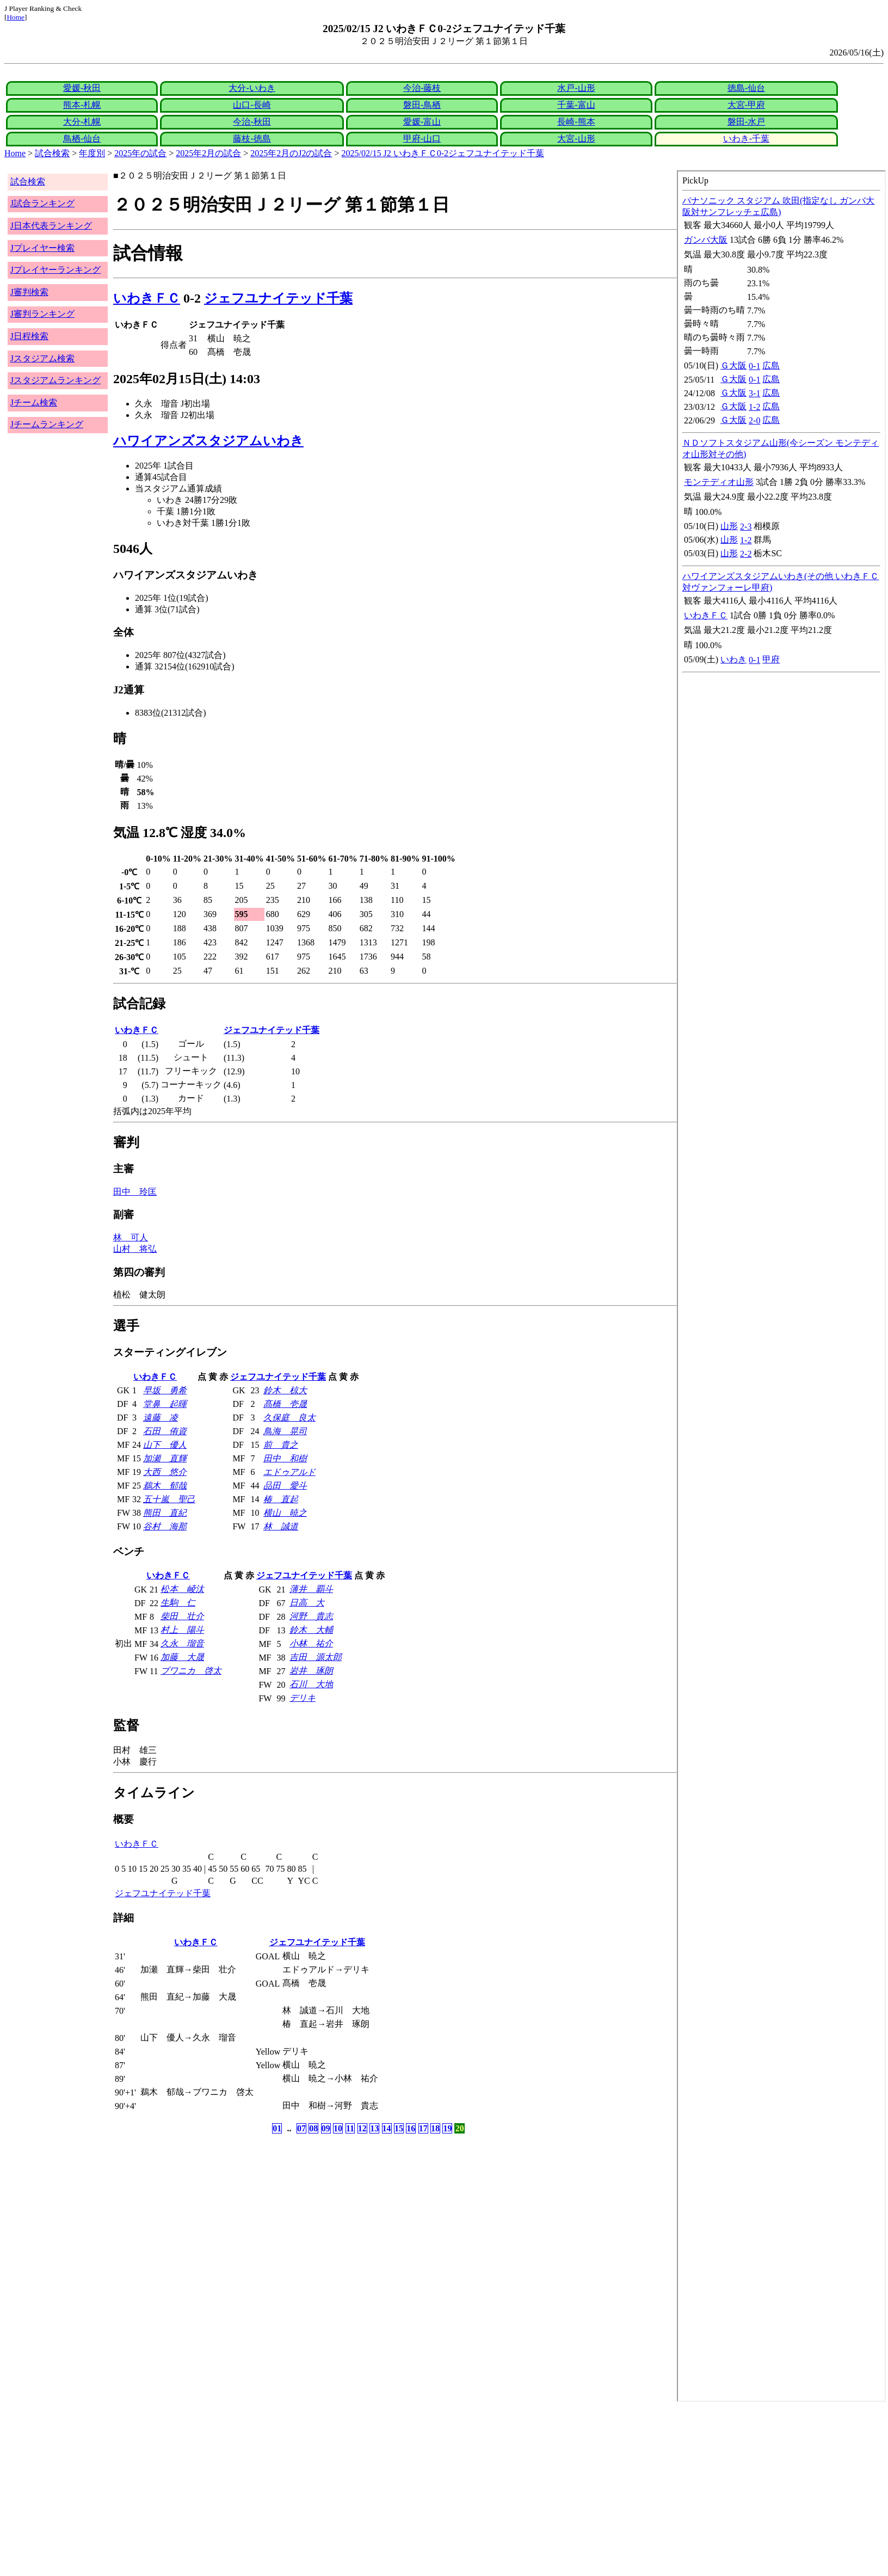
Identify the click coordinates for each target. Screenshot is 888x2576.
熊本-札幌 (82, 104)
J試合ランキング (42, 203)
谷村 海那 (165, 1526)
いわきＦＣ (146, 298)
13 (374, 2128)
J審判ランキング (42, 313)
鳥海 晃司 (285, 1431)
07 (301, 2128)
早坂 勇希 (165, 1390)
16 (410, 2128)
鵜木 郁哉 (165, 1485)
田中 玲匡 (135, 1191)
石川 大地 (311, 1684)
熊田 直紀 (165, 1512)
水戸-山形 (576, 88)
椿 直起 (280, 1499)
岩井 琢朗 (311, 1670)
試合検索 (52, 153)
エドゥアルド (289, 1472)
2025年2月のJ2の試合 (291, 153)
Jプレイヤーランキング (55, 269)
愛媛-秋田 (82, 88)
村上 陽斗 (182, 1629)
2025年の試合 (140, 153)
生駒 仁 (178, 1602)
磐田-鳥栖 (422, 104)
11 (350, 2128)
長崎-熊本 (576, 121)
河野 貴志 (311, 1616)
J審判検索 (29, 292)
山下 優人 (165, 1444)
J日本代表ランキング (51, 225)
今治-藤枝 (422, 88)
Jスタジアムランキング (55, 380)
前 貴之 (280, 1444)
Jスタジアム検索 (42, 358)
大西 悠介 (165, 1472)
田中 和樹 (285, 1458)
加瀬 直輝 (165, 1458)
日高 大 (306, 1602)
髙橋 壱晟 (285, 1404)
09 (326, 2128)
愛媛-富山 (422, 121)
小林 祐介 (311, 1643)
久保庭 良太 (289, 1417)
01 (277, 2128)
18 (435, 2128)
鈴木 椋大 (285, 1390)
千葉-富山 (576, 104)
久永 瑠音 (182, 1643)
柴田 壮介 (182, 1616)
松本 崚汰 (182, 1589)
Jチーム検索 (33, 402)
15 (398, 2128)
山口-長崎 (251, 104)
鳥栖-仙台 (82, 138)
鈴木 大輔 (311, 1629)
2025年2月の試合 (208, 153)
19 (447, 2128)
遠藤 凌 (160, 1417)
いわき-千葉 (746, 138)
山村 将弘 (135, 1248)
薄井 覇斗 (311, 1589)
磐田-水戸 (746, 121)
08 (313, 2128)
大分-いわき (252, 88)
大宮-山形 (576, 138)
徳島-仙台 (746, 88)
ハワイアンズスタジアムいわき (208, 441)
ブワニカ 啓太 (191, 1670)
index (781, 1286)
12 (362, 2128)
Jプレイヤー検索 (42, 248)
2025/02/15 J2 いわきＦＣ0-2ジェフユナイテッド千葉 (443, 153)
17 (423, 2128)
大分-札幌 (82, 121)
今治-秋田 (251, 121)
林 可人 (130, 1237)
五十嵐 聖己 (169, 1499)
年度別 (92, 153)
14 (387, 2128)
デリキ (302, 1697)
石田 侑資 (165, 1431)
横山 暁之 (285, 1512)
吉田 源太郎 (315, 1657)
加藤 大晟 (182, 1657)
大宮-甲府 (746, 104)
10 (338, 2128)
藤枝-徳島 (251, 138)
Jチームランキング (46, 424)
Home (15, 17)
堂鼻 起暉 (165, 1404)
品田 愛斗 (285, 1485)
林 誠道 (280, 1526)
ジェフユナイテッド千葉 (278, 298)
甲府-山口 (422, 138)
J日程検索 (29, 336)
